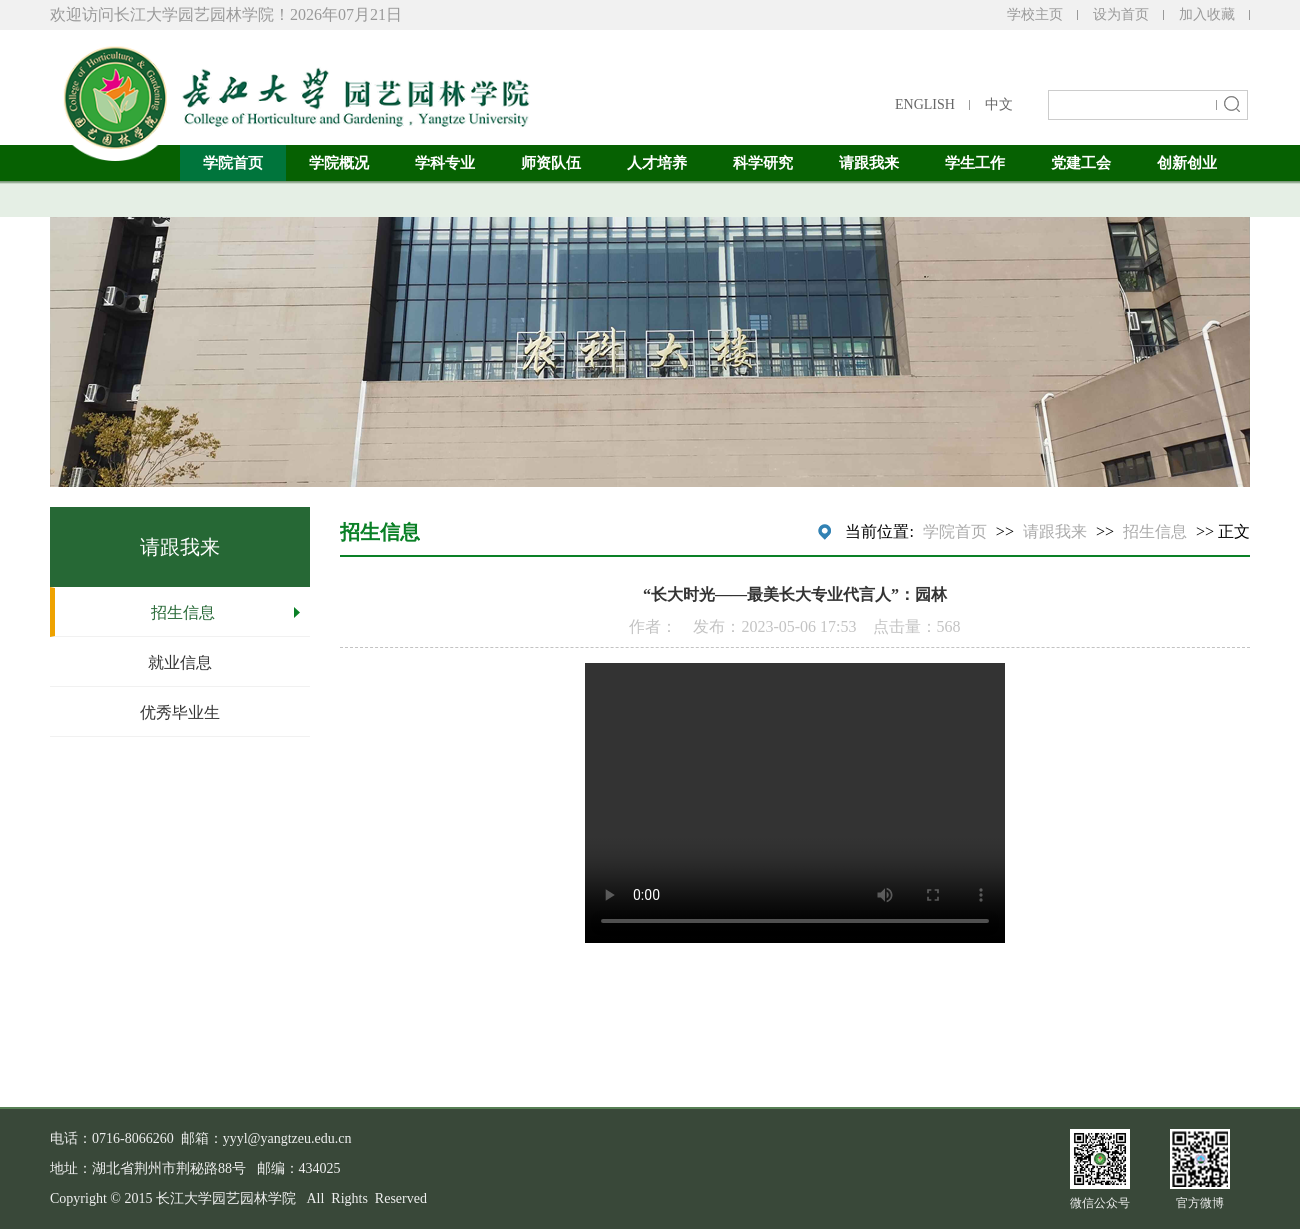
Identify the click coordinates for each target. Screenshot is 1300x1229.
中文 (999, 104)
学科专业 (445, 163)
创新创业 (1187, 163)
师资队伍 (551, 163)
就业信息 (180, 662)
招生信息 (183, 612)
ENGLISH (925, 104)
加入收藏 (1207, 14)
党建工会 (1081, 163)
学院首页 (233, 163)
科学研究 (763, 163)
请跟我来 (869, 163)
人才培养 (657, 163)
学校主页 (1035, 14)
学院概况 (339, 163)
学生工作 (975, 163)
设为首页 (1121, 14)
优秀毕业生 (180, 712)
